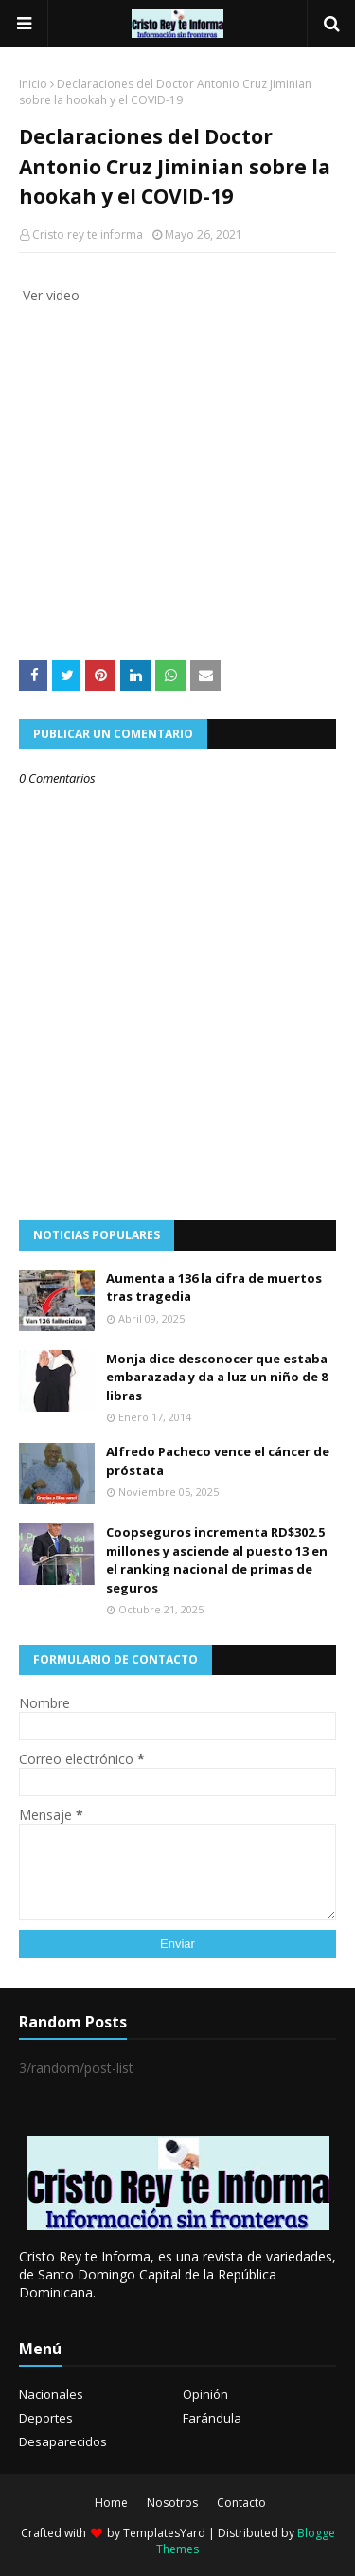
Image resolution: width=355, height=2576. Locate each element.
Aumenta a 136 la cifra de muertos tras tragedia (214, 1288)
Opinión (205, 2394)
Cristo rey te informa (87, 234)
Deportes (46, 2417)
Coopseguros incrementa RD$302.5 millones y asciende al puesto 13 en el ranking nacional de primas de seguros (217, 1559)
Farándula (212, 2417)
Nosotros (172, 2503)
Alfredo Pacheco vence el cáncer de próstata (217, 1461)
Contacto (241, 2503)
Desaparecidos (63, 2441)
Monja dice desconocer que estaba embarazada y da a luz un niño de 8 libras (217, 1377)
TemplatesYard (164, 2533)
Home (111, 2503)
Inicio (33, 84)
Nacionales (51, 2394)
